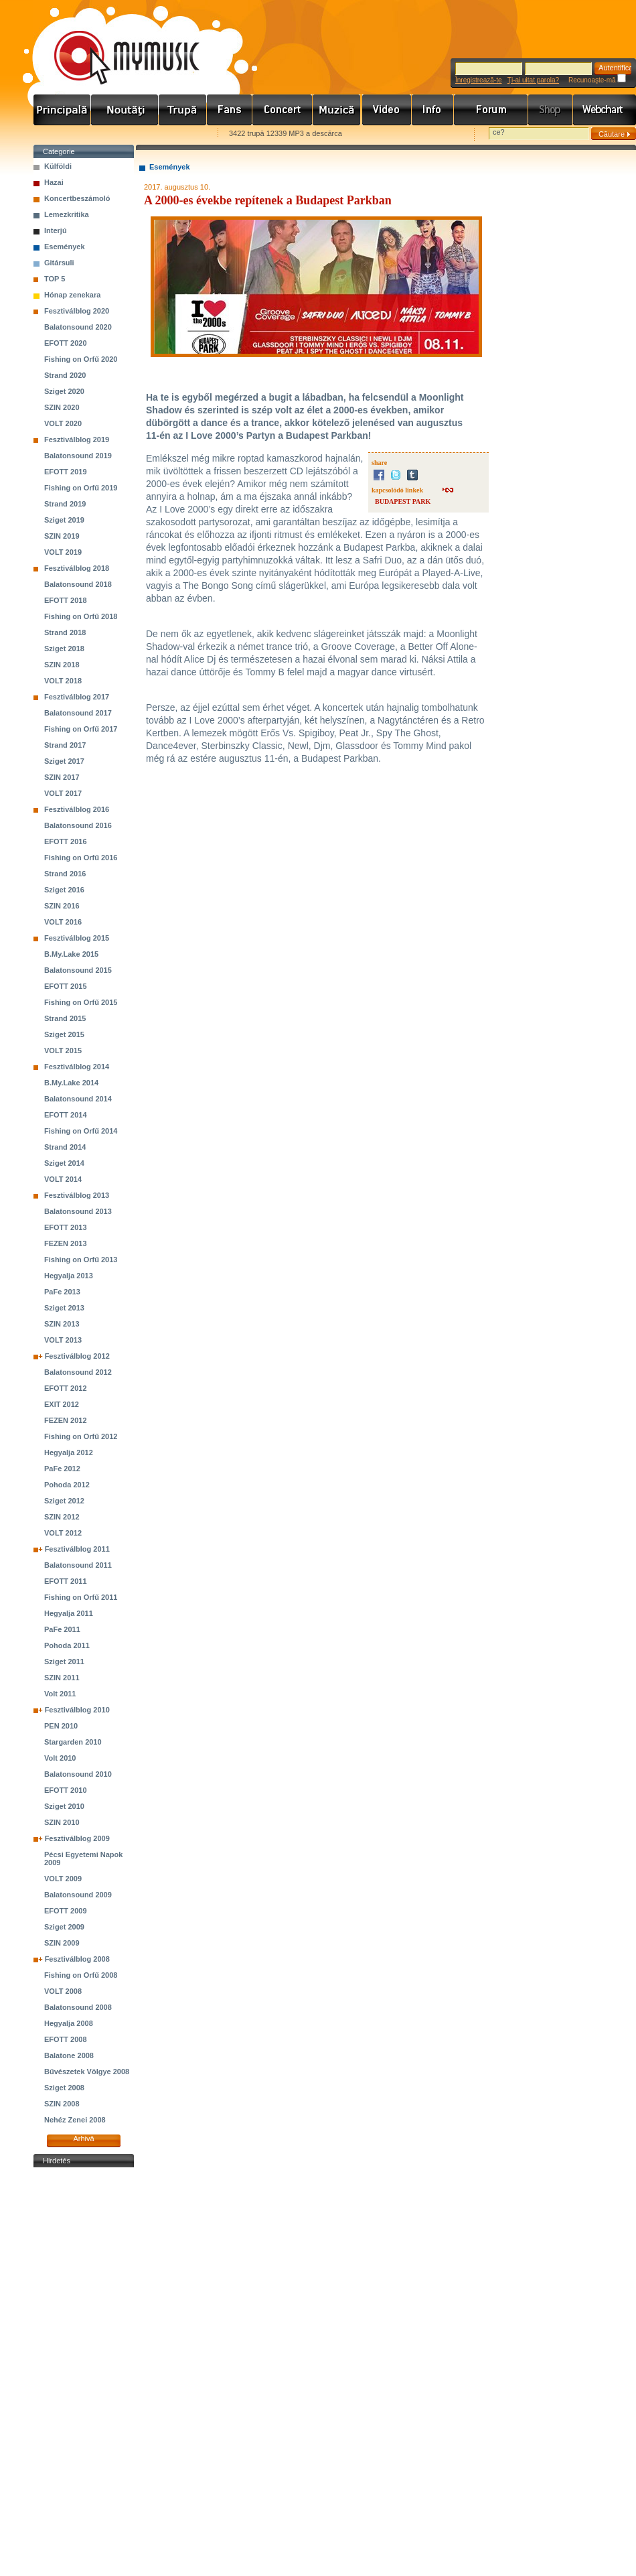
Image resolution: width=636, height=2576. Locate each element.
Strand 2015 (65, 1018)
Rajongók (229, 109)
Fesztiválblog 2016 (76, 809)
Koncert (282, 109)
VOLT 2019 (63, 552)
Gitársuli (59, 263)
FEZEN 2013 (65, 1243)
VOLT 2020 (63, 423)
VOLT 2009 (63, 1879)
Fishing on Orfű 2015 (80, 1002)
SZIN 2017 (62, 777)
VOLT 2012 (63, 1533)
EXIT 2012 (61, 1404)
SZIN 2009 (62, 1943)
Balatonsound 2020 (78, 327)
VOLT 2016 (63, 922)
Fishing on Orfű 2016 (80, 858)
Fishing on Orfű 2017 (80, 729)
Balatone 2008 (69, 2055)
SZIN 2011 (62, 1678)
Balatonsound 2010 (78, 1774)
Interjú (55, 230)
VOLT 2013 (63, 1340)
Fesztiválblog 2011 (77, 1549)
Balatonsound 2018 (78, 584)
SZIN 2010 (62, 1822)
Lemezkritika (66, 214)
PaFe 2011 (62, 1629)
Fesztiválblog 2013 (76, 1195)
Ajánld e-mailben (174, 134)
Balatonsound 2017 (78, 713)
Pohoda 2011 (67, 1645)
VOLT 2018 (63, 681)
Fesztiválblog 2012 (77, 1356)
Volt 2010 (60, 1758)
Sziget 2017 (64, 761)
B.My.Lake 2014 (71, 1083)
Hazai (54, 182)
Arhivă (83, 2138)
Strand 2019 (65, 504)
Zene (337, 109)
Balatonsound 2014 (78, 1099)
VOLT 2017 (63, 793)
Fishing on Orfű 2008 (80, 1975)
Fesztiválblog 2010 (77, 1710)
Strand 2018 (65, 632)
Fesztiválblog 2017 (76, 697)
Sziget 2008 (64, 2088)
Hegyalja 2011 (68, 1613)
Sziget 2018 (64, 649)
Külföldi (58, 166)
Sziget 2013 (64, 1308)
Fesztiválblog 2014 (76, 1067)
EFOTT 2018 (65, 600)
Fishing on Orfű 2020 (80, 359)
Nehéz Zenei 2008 (75, 2120)
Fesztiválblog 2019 (76, 439)
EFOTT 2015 (65, 986)
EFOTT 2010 (65, 1790)
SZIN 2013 (62, 1324)
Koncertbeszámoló (77, 198)
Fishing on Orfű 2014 (80, 1131)
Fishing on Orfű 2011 (80, 1597)
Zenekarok (183, 109)
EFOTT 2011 (65, 1581)
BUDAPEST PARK (402, 501)
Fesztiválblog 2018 (76, 568)
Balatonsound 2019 (78, 456)
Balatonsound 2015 (78, 970)
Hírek (125, 109)
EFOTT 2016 (65, 841)
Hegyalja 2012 (68, 1452)
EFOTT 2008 (65, 2039)
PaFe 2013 (62, 1292)
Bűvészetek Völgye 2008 (86, 2071)
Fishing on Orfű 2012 (80, 1436)
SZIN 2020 (62, 407)
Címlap (62, 109)
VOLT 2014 (63, 1179)
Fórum (491, 109)
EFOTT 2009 (65, 1911)
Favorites (60, 134)
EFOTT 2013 (65, 1227)
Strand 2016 (65, 874)
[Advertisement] (84, 2372)
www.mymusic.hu (115, 43)
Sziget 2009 (64, 1927)
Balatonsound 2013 (78, 1211)
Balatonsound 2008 (78, 2007)
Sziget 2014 (64, 1163)
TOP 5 (54, 279)
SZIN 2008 (62, 2104)
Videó (387, 109)
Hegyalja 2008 (68, 2023)
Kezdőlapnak (117, 134)
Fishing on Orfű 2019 (80, 488)
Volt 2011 (60, 1694)
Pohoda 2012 (67, 1485)
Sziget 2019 (64, 520)
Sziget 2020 (64, 391)
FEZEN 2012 (65, 1420)
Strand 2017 (65, 745)
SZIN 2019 (62, 536)
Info (433, 109)
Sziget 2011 (64, 1661)
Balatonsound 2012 (78, 1372)
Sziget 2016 (64, 890)
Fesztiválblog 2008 (77, 1959)
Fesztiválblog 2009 (77, 1838)
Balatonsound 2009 (78, 1895)
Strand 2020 (65, 375)
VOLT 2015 (63, 1050)
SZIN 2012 (62, 1517)
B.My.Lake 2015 (71, 954)
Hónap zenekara (72, 295)
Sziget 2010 (64, 1806)
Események (64, 247)
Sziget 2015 (64, 1034)
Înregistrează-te (478, 80)
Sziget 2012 (64, 1501)
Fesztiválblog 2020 (76, 311)
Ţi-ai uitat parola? (533, 80)
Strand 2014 (65, 1147)
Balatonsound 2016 (78, 825)
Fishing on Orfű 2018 (80, 616)
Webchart (604, 109)
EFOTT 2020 (65, 343)
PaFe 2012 (62, 1469)
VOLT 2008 (63, 1991)
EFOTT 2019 (65, 472)
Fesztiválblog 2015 (76, 938)
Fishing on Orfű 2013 (80, 1260)
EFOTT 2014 (65, 1115)
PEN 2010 (61, 1726)
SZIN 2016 (62, 906)
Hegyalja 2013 (68, 1276)
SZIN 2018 (62, 665)
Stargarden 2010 (73, 1742)
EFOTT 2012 (65, 1388)
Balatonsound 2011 (78, 1565)
